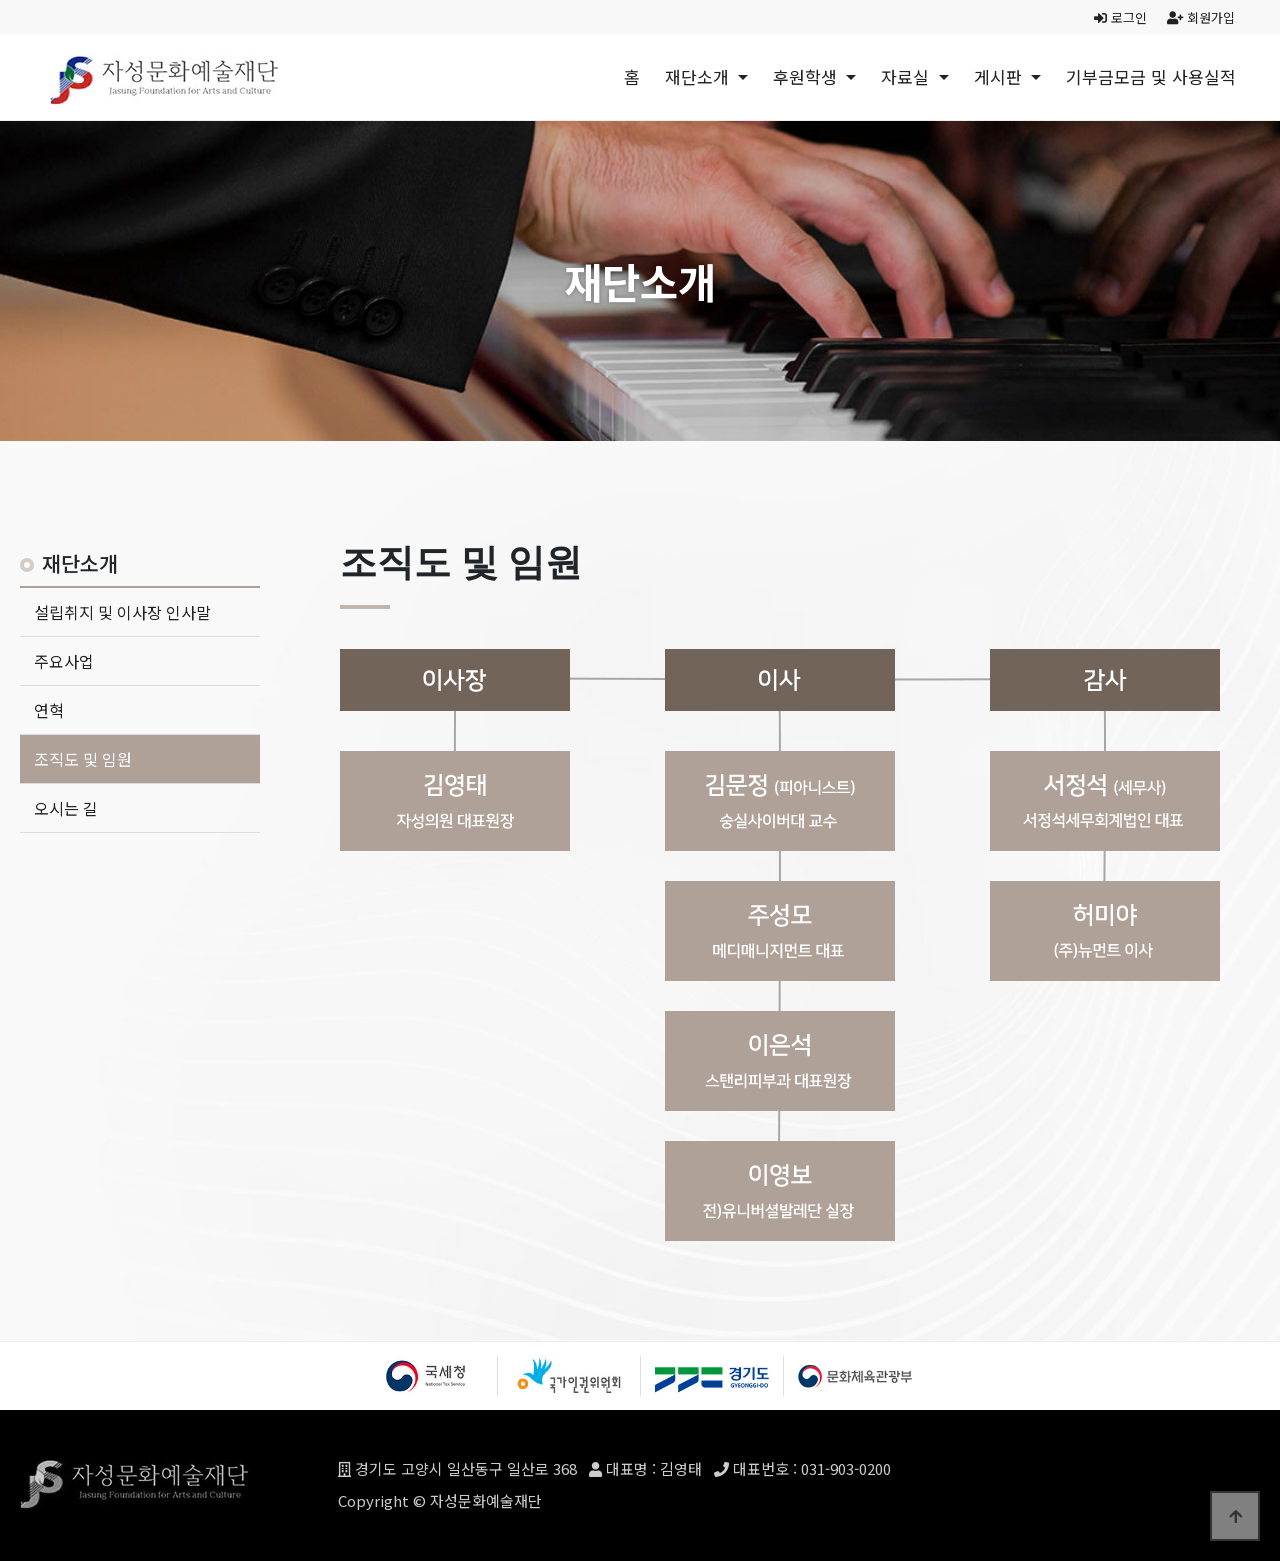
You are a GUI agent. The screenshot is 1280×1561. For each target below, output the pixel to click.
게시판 (1000, 76)
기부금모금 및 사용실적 (1151, 76)
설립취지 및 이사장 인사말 (122, 612)
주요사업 (64, 661)
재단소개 (699, 76)
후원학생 (807, 76)
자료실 (907, 76)
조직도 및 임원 (83, 759)
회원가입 (1201, 17)
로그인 (1120, 17)
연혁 (49, 710)
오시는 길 (66, 808)
